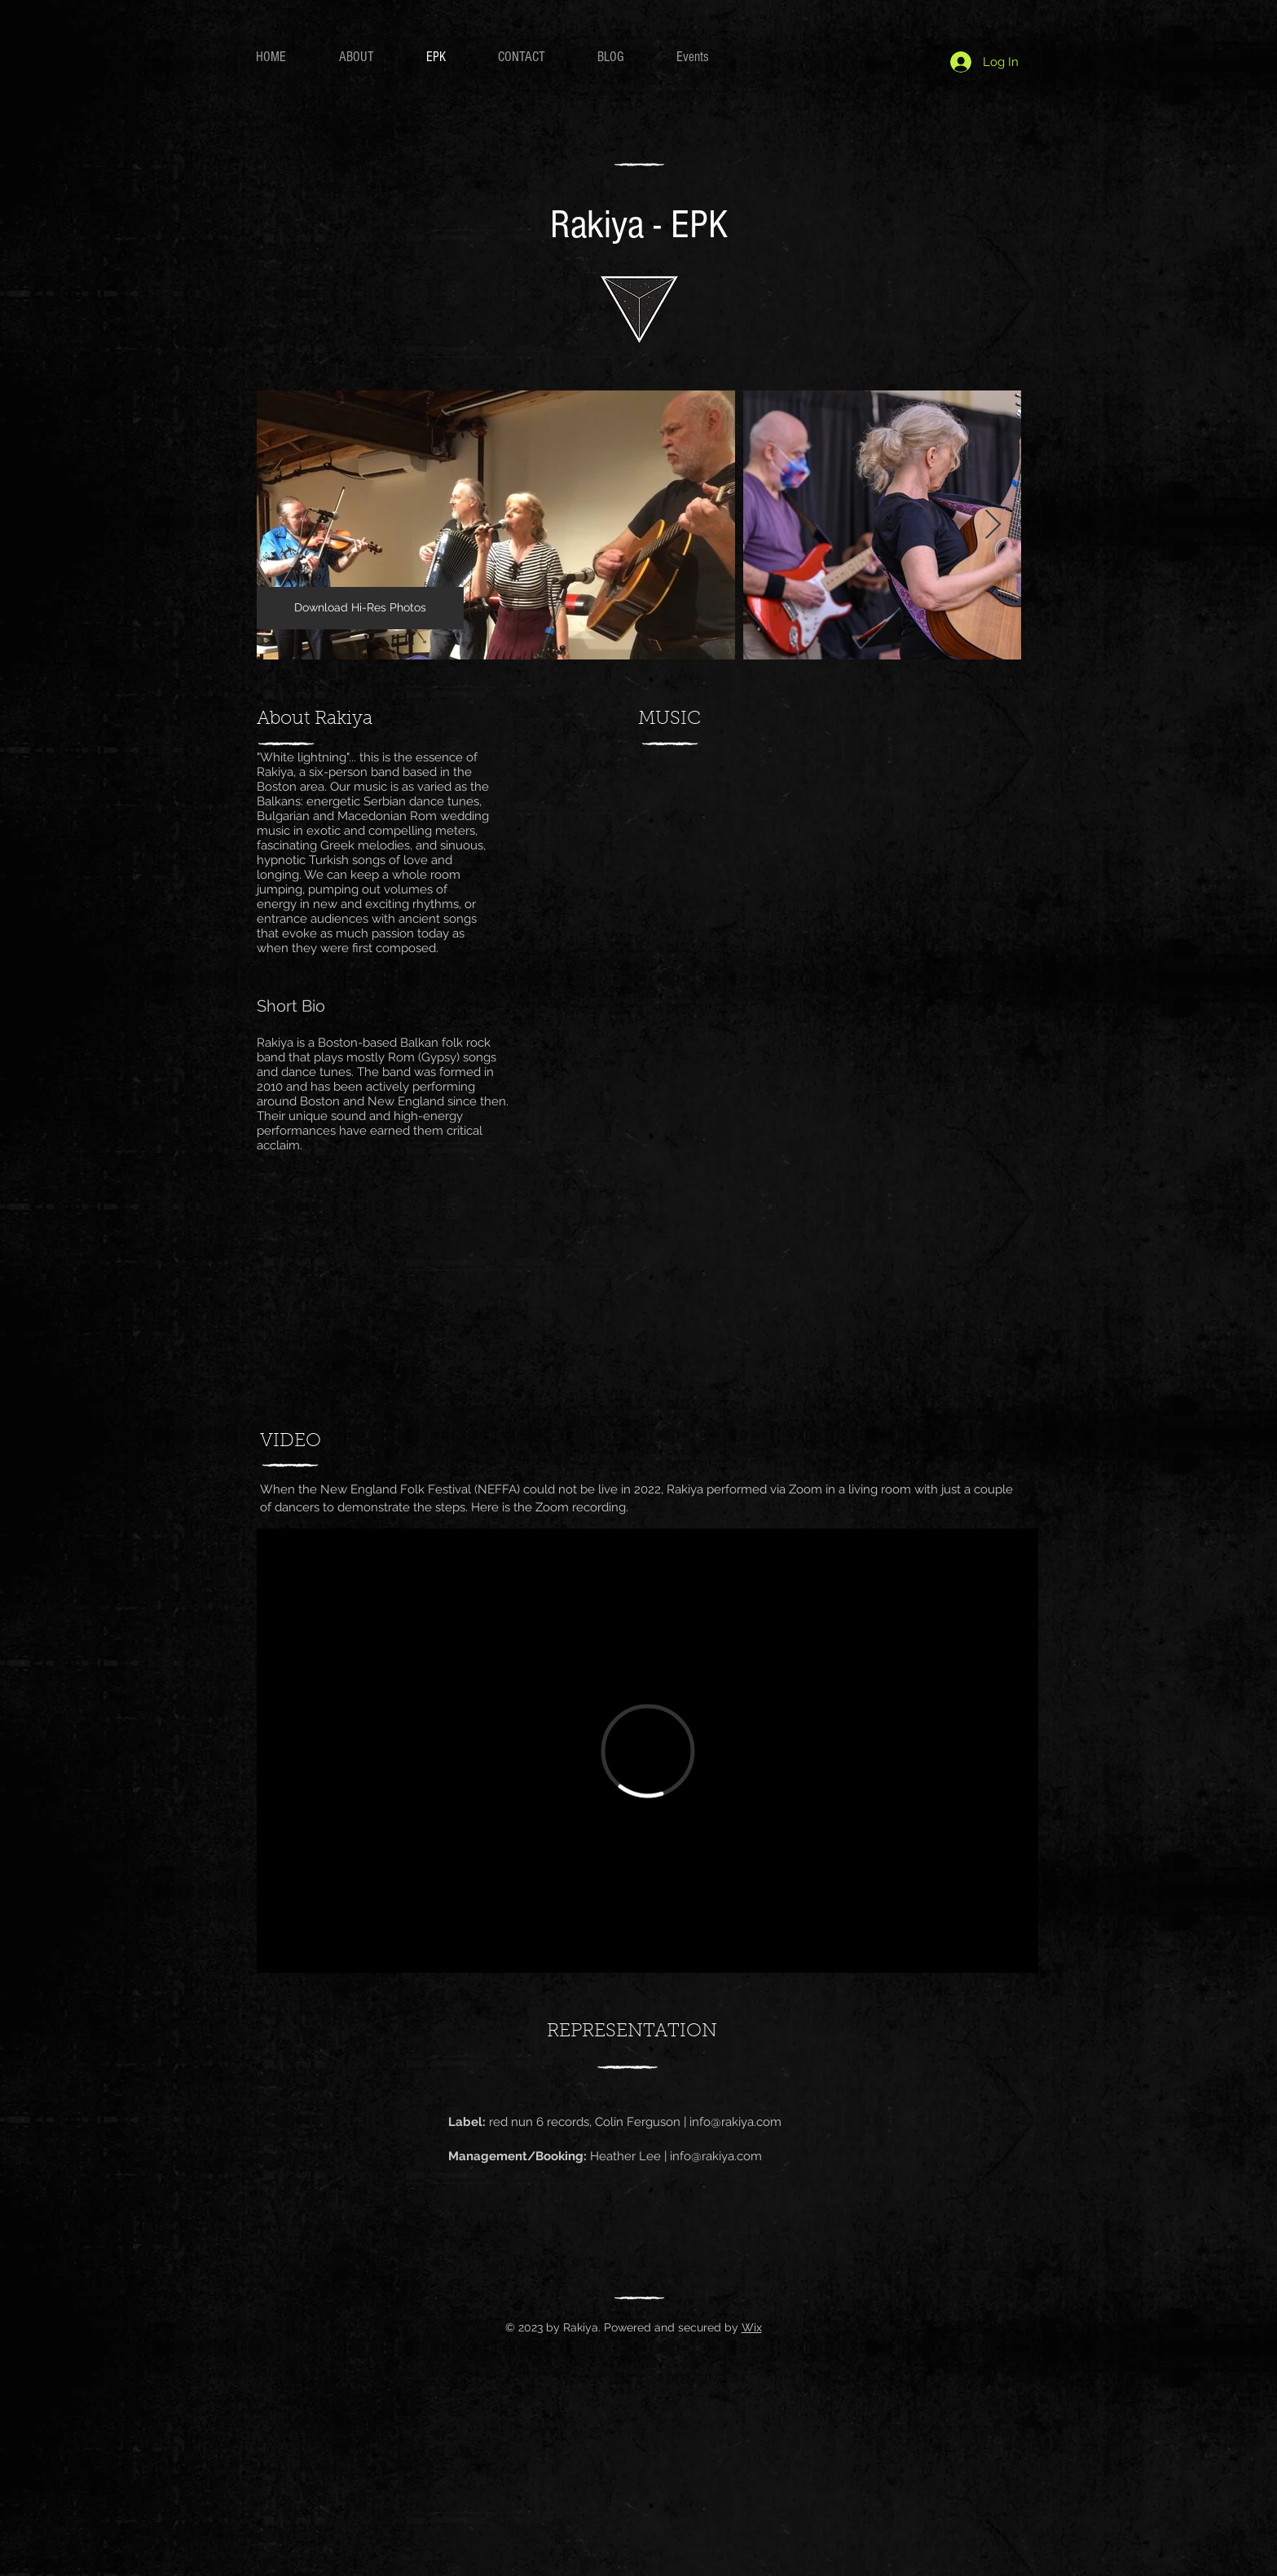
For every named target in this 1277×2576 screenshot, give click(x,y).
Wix (752, 2327)
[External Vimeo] (647, 1750)
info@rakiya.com (735, 2122)
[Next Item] (993, 525)
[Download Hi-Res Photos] (360, 608)
